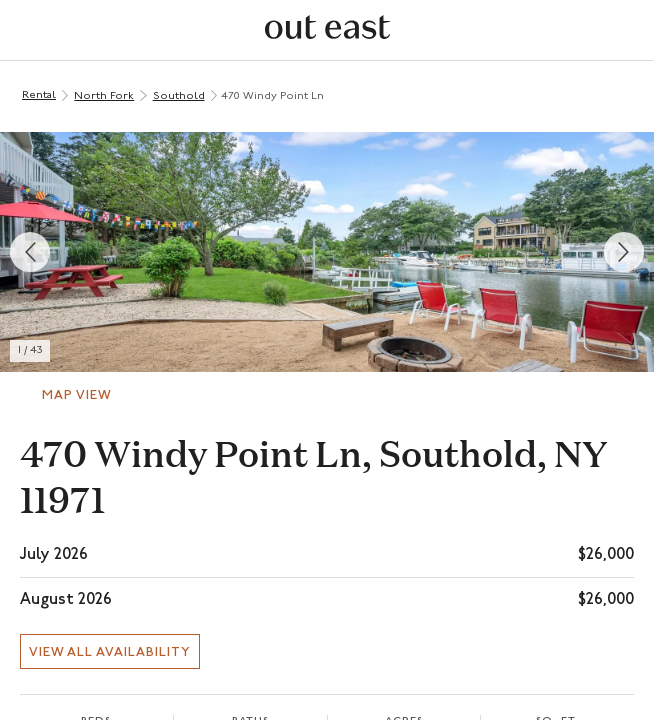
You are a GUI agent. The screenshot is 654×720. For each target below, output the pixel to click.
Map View (77, 395)
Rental (39, 95)
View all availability (110, 652)
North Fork (104, 96)
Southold (179, 96)
